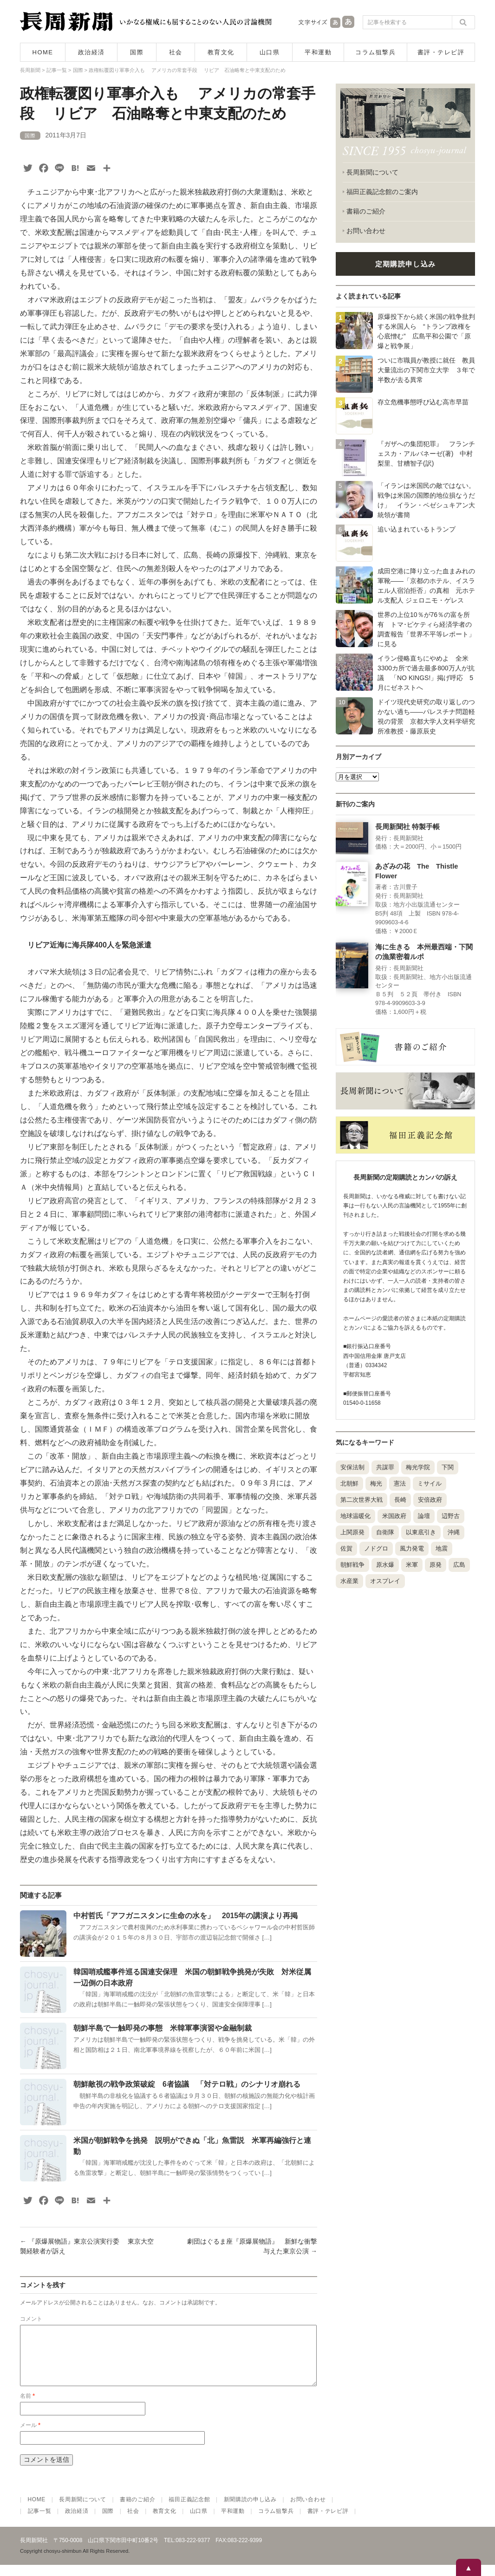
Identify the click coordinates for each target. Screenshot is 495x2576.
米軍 (412, 1564)
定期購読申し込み (405, 264)
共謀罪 (385, 1467)
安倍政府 (430, 1499)
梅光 (376, 1483)
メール (30, 2436)
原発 (436, 1564)
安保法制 (352, 1467)
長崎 (400, 1499)
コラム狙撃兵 (375, 52)
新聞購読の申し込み (250, 2510)
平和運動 (318, 52)
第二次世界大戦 (361, 1499)
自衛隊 (385, 1532)
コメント (31, 2319)
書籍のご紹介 (365, 211)
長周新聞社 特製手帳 (407, 827)
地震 (442, 1548)
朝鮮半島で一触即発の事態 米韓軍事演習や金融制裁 (162, 2028)
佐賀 (346, 1548)
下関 (448, 1467)
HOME (43, 52)
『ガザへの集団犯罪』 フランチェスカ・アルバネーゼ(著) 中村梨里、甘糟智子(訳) (426, 453)
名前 (27, 2407)
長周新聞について (372, 172)
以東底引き (421, 1532)
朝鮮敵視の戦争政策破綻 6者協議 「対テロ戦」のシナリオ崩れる (186, 2084)
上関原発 (352, 1532)
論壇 (424, 1515)
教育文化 (221, 52)
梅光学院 (418, 1467)
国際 (136, 52)
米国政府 (394, 1515)
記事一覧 (40, 2522)
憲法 (400, 1483)
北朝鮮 (349, 1483)
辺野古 (451, 1515)
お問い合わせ (365, 230)
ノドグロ (376, 1548)
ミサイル (429, 1483)
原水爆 (385, 1564)
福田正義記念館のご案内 (382, 191)
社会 (175, 52)
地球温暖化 (355, 1515)
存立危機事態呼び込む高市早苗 (423, 402)
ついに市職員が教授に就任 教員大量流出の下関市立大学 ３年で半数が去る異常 (426, 370)
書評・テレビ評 (441, 52)
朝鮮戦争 (352, 1564)
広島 (459, 1564)
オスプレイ (385, 1580)
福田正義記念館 (189, 2510)
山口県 (270, 52)
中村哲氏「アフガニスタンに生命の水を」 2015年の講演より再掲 (185, 1916)
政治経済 (91, 52)
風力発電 (412, 1548)
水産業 (349, 1580)
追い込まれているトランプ (417, 529)
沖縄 (454, 1532)
